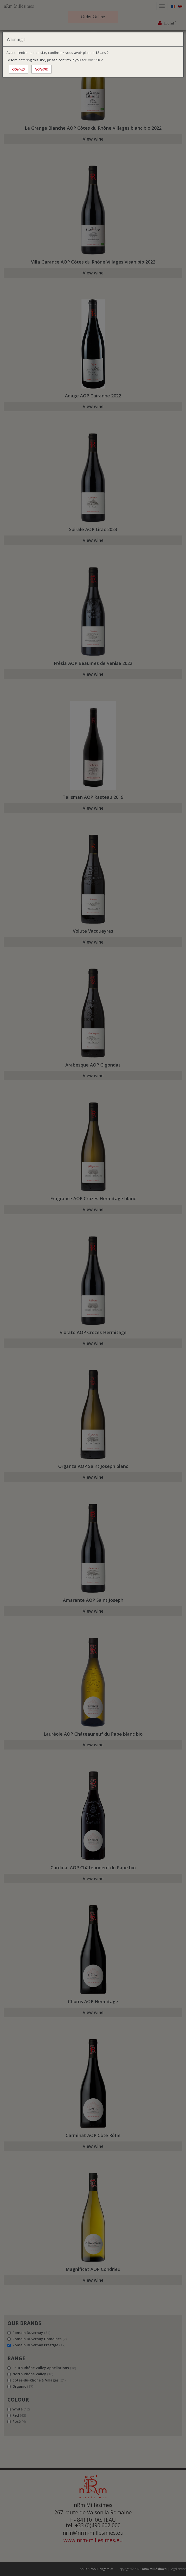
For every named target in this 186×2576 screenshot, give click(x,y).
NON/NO (41, 69)
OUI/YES (18, 69)
